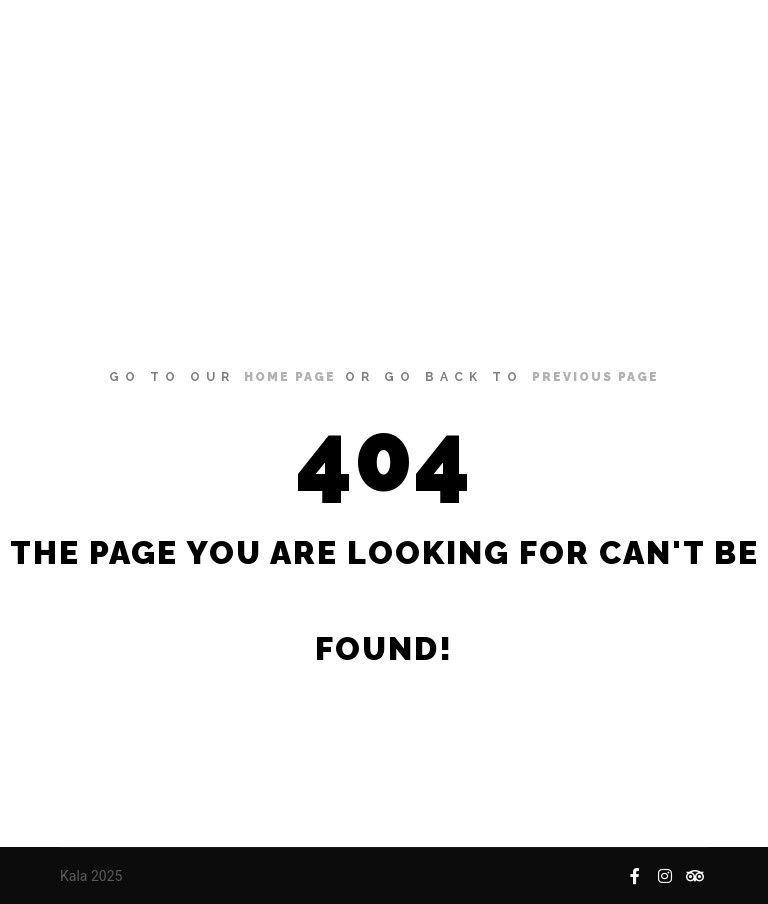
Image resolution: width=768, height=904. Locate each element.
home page (290, 377)
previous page (595, 377)
